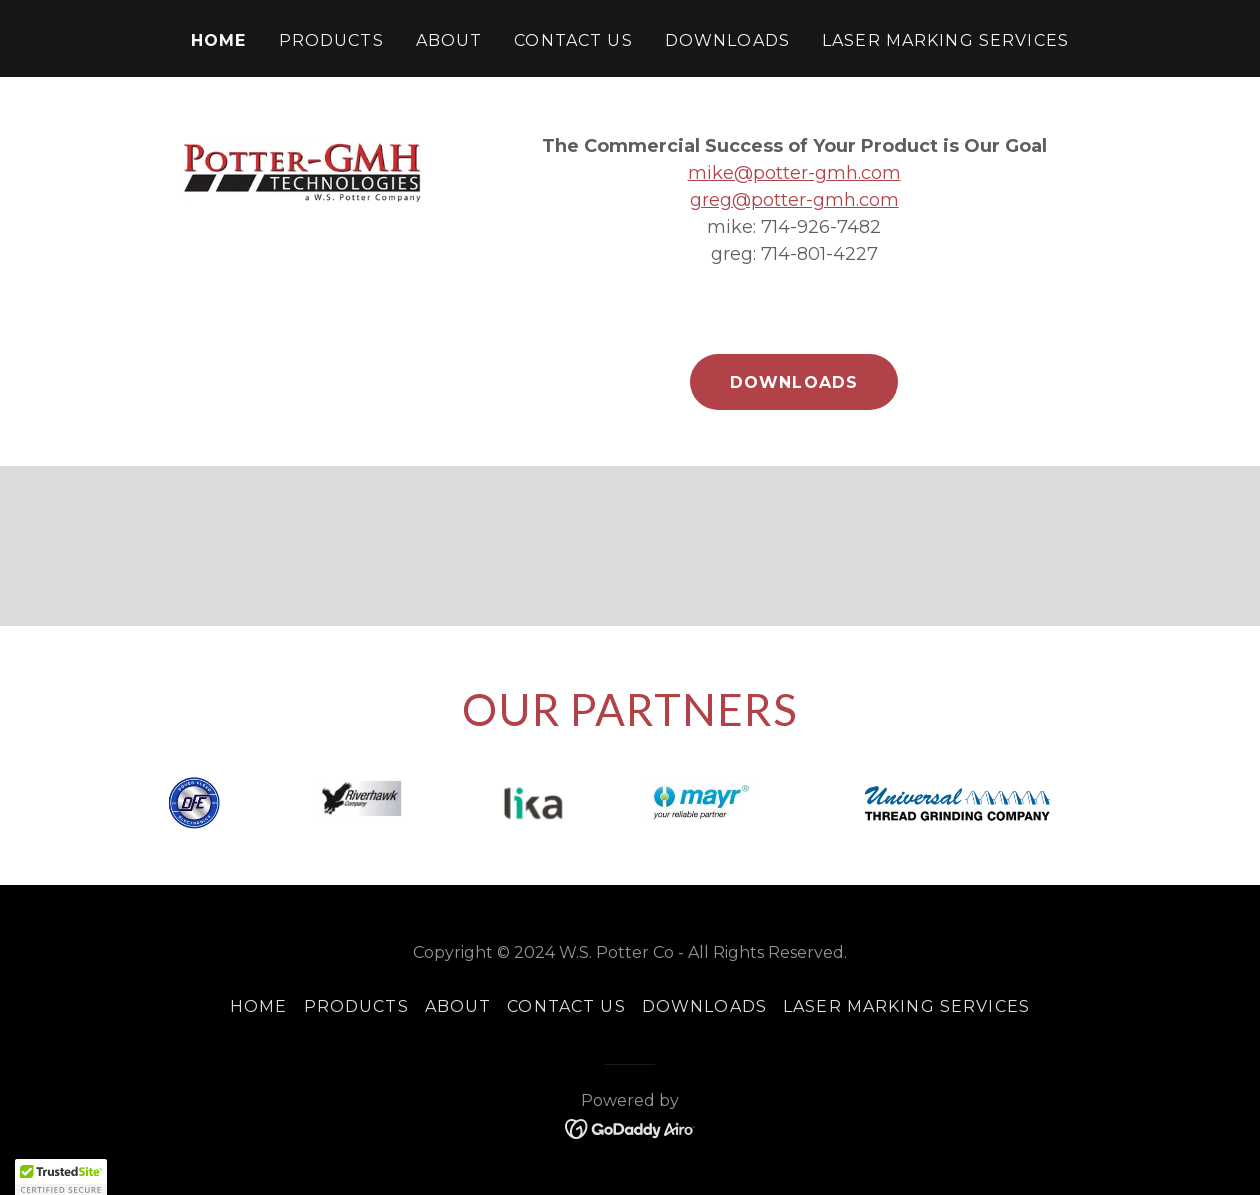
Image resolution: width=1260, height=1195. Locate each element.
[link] (630, 1128)
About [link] (449, 40)
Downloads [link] (727, 40)
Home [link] (219, 40)
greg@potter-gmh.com (794, 200)
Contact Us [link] (573, 40)
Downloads (794, 382)
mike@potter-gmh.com (794, 173)
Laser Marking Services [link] (945, 40)
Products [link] (331, 40)
